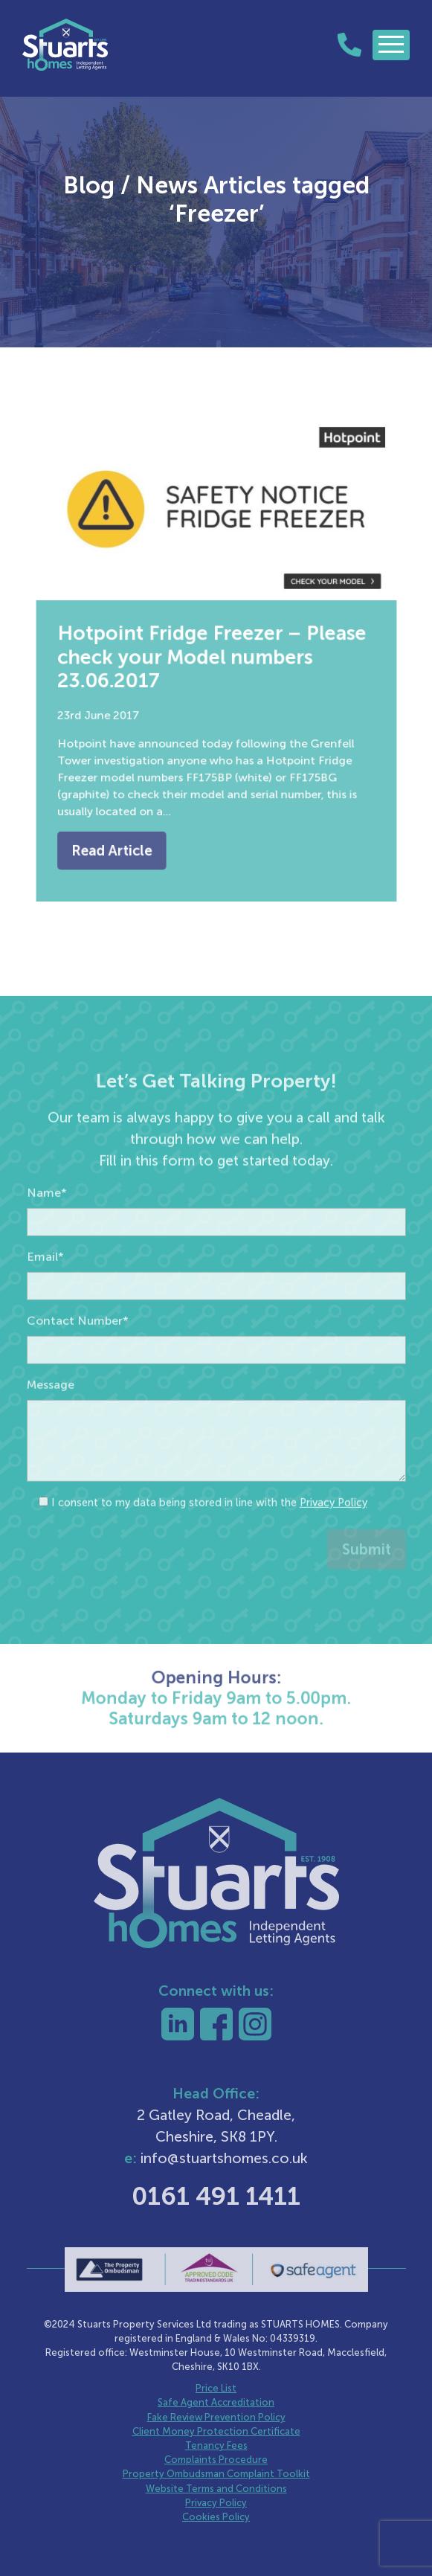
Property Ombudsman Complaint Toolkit (216, 2473)
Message (50, 1409)
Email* (45, 1281)
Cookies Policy (216, 2516)
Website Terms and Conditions (216, 2488)
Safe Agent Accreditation (216, 2402)
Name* (47, 1217)
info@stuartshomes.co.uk (224, 2158)
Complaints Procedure (216, 2459)
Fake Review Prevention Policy (216, 2417)
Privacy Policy (333, 1527)
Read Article (121, 834)
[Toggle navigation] (391, 45)
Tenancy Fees (216, 2445)
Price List (216, 2388)
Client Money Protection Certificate (216, 2431)
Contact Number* (78, 1345)
